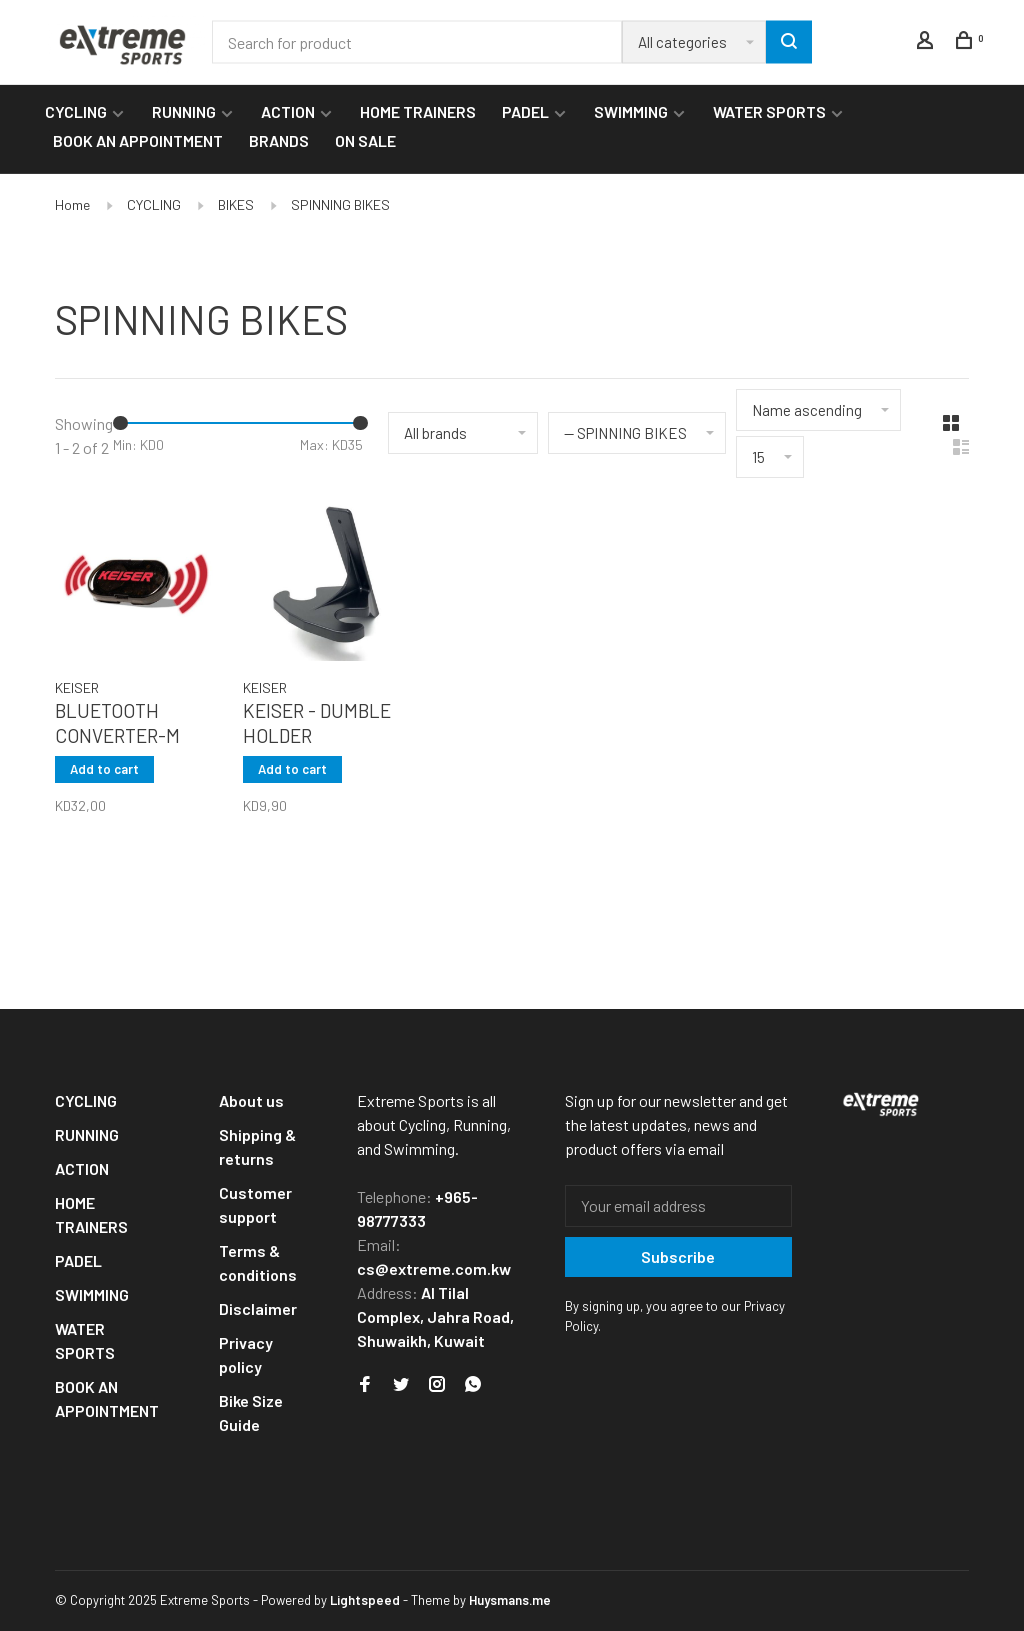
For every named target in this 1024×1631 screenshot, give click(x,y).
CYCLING (76, 111)
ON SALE (365, 140)
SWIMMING (631, 111)
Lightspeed (365, 1600)
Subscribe (678, 1256)
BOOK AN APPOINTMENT (138, 140)
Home (72, 204)
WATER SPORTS (769, 111)
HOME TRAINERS (418, 111)
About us (251, 1100)
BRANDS (279, 140)
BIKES (236, 204)
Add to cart (104, 769)
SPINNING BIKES (340, 204)
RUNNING (184, 111)
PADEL (525, 111)
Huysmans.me (510, 1600)
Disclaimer (258, 1308)
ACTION (288, 111)
